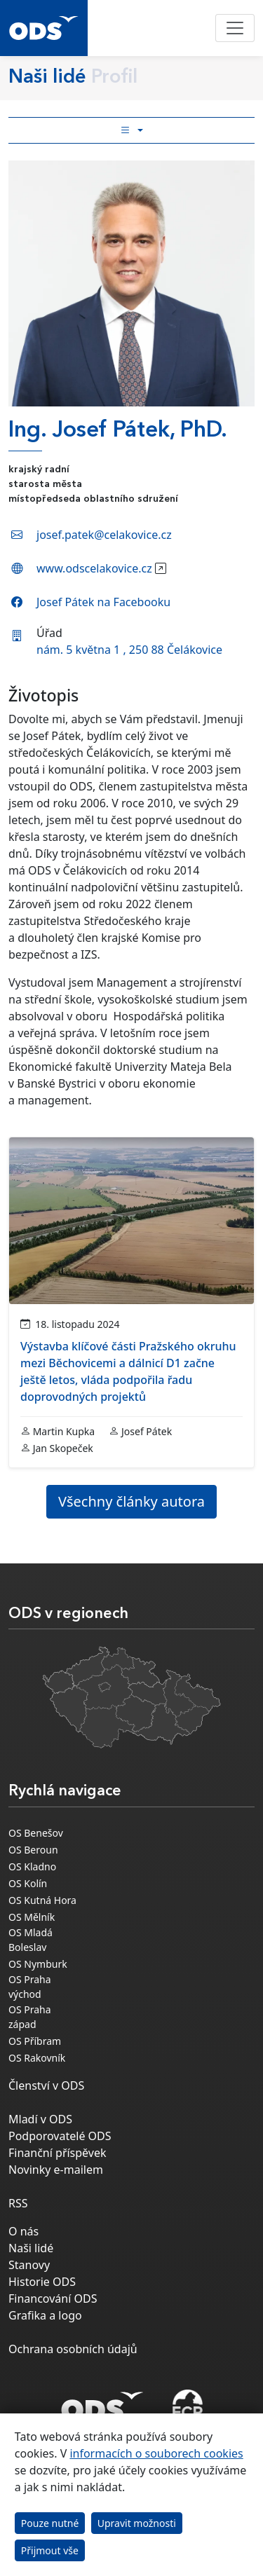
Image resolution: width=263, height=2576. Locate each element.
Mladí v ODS (40, 2119)
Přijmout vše (50, 2550)
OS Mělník (31, 1917)
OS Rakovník (36, 2057)
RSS (18, 2203)
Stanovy (29, 2265)
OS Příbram (34, 2041)
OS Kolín (27, 1883)
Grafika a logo (45, 2315)
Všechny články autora (131, 1501)
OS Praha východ (29, 1987)
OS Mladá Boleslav (30, 1940)
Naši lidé (30, 2248)
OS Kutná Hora (42, 1900)
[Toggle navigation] (235, 28)
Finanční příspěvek (57, 2152)
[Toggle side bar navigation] (131, 130)
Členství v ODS (46, 2085)
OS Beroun (33, 1849)
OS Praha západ (29, 2017)
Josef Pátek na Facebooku (103, 602)
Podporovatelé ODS (60, 2136)
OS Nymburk (37, 1964)
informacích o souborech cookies (156, 2453)
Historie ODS (42, 2281)
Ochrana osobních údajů (72, 2349)
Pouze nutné (50, 2523)
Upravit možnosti (136, 2523)
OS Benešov (35, 1832)
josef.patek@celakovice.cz (104, 534)
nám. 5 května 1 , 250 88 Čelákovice (129, 649)
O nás (23, 2231)
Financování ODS (52, 2298)
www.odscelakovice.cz (94, 568)
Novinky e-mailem (55, 2169)
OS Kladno (32, 1866)
